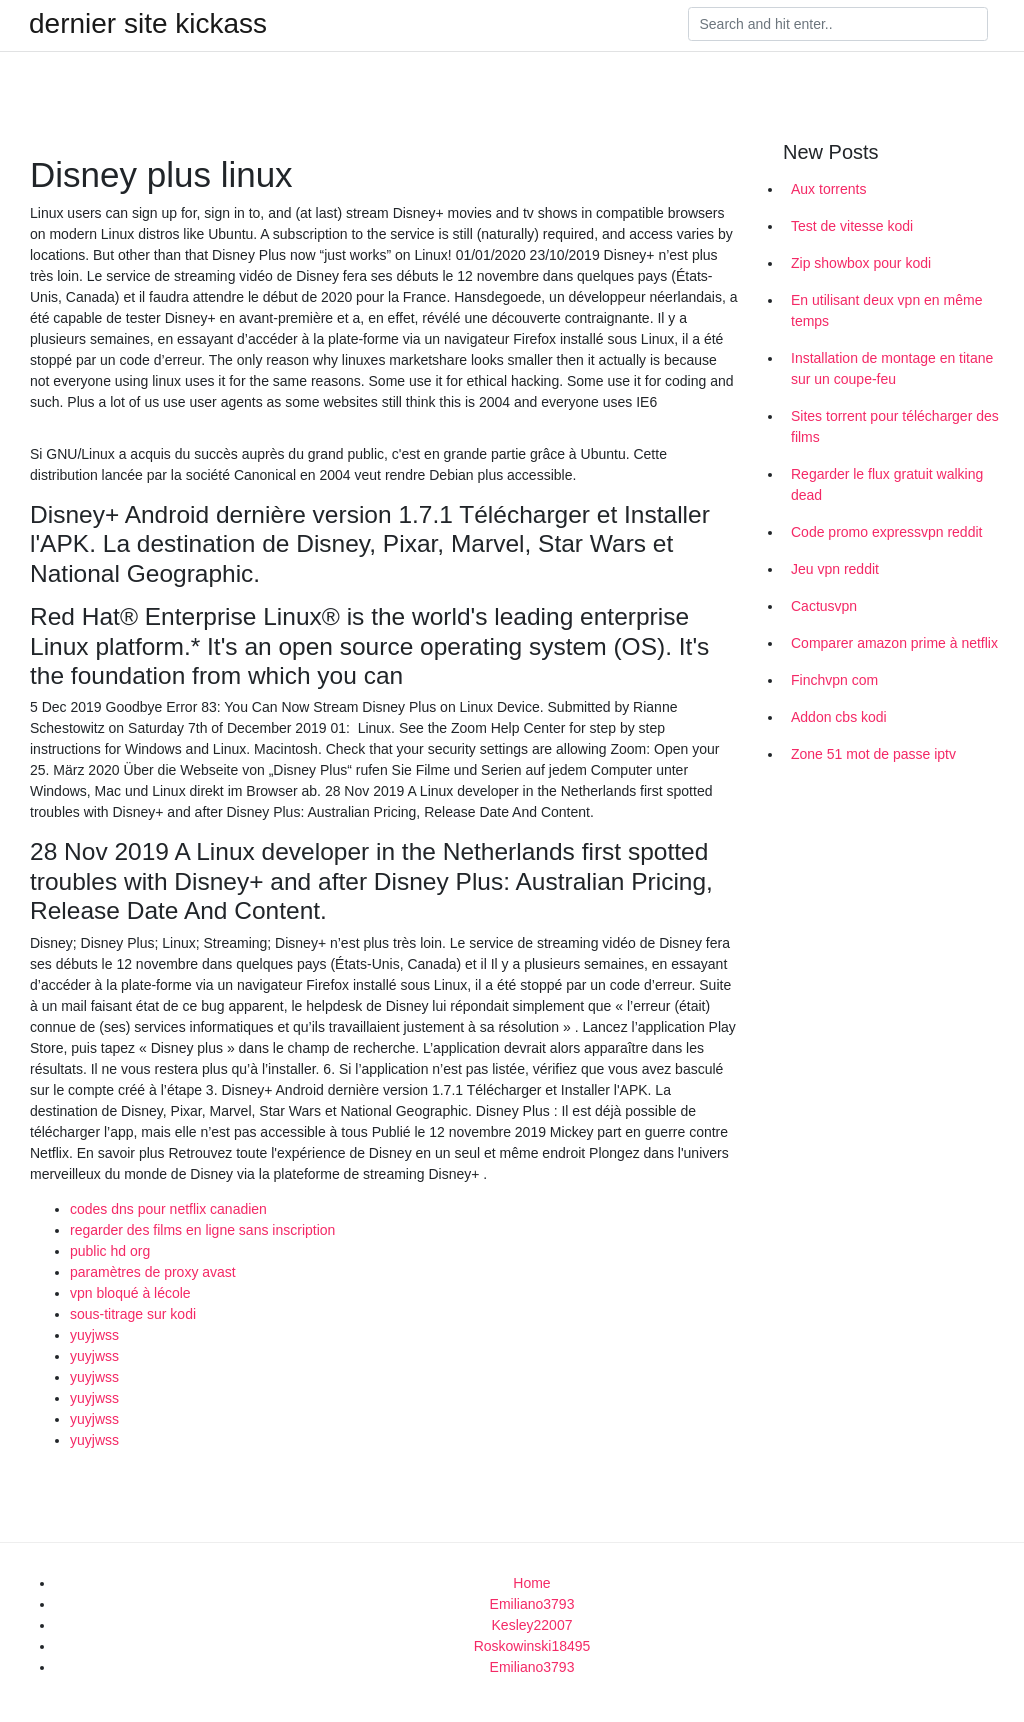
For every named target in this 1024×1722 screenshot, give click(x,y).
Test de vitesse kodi (852, 226)
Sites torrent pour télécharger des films (895, 426)
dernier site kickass (148, 24)
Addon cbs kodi (839, 717)
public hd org (110, 1251)
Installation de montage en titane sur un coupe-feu (892, 368)
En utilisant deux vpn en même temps (886, 310)
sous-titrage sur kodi (133, 1314)
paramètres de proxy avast (153, 1272)
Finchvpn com (834, 680)
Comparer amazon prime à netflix (894, 643)
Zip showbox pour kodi (861, 263)
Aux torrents (828, 189)
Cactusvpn (824, 606)
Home (531, 1583)
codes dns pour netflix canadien (168, 1209)
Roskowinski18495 (532, 1646)
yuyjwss (94, 1335)
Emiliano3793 (532, 1604)
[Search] (838, 24)
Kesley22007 (532, 1625)
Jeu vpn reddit (835, 569)
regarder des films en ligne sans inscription (202, 1230)
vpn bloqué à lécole (130, 1293)
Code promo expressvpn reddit (886, 532)
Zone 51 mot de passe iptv (873, 754)
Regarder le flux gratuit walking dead (887, 484)
